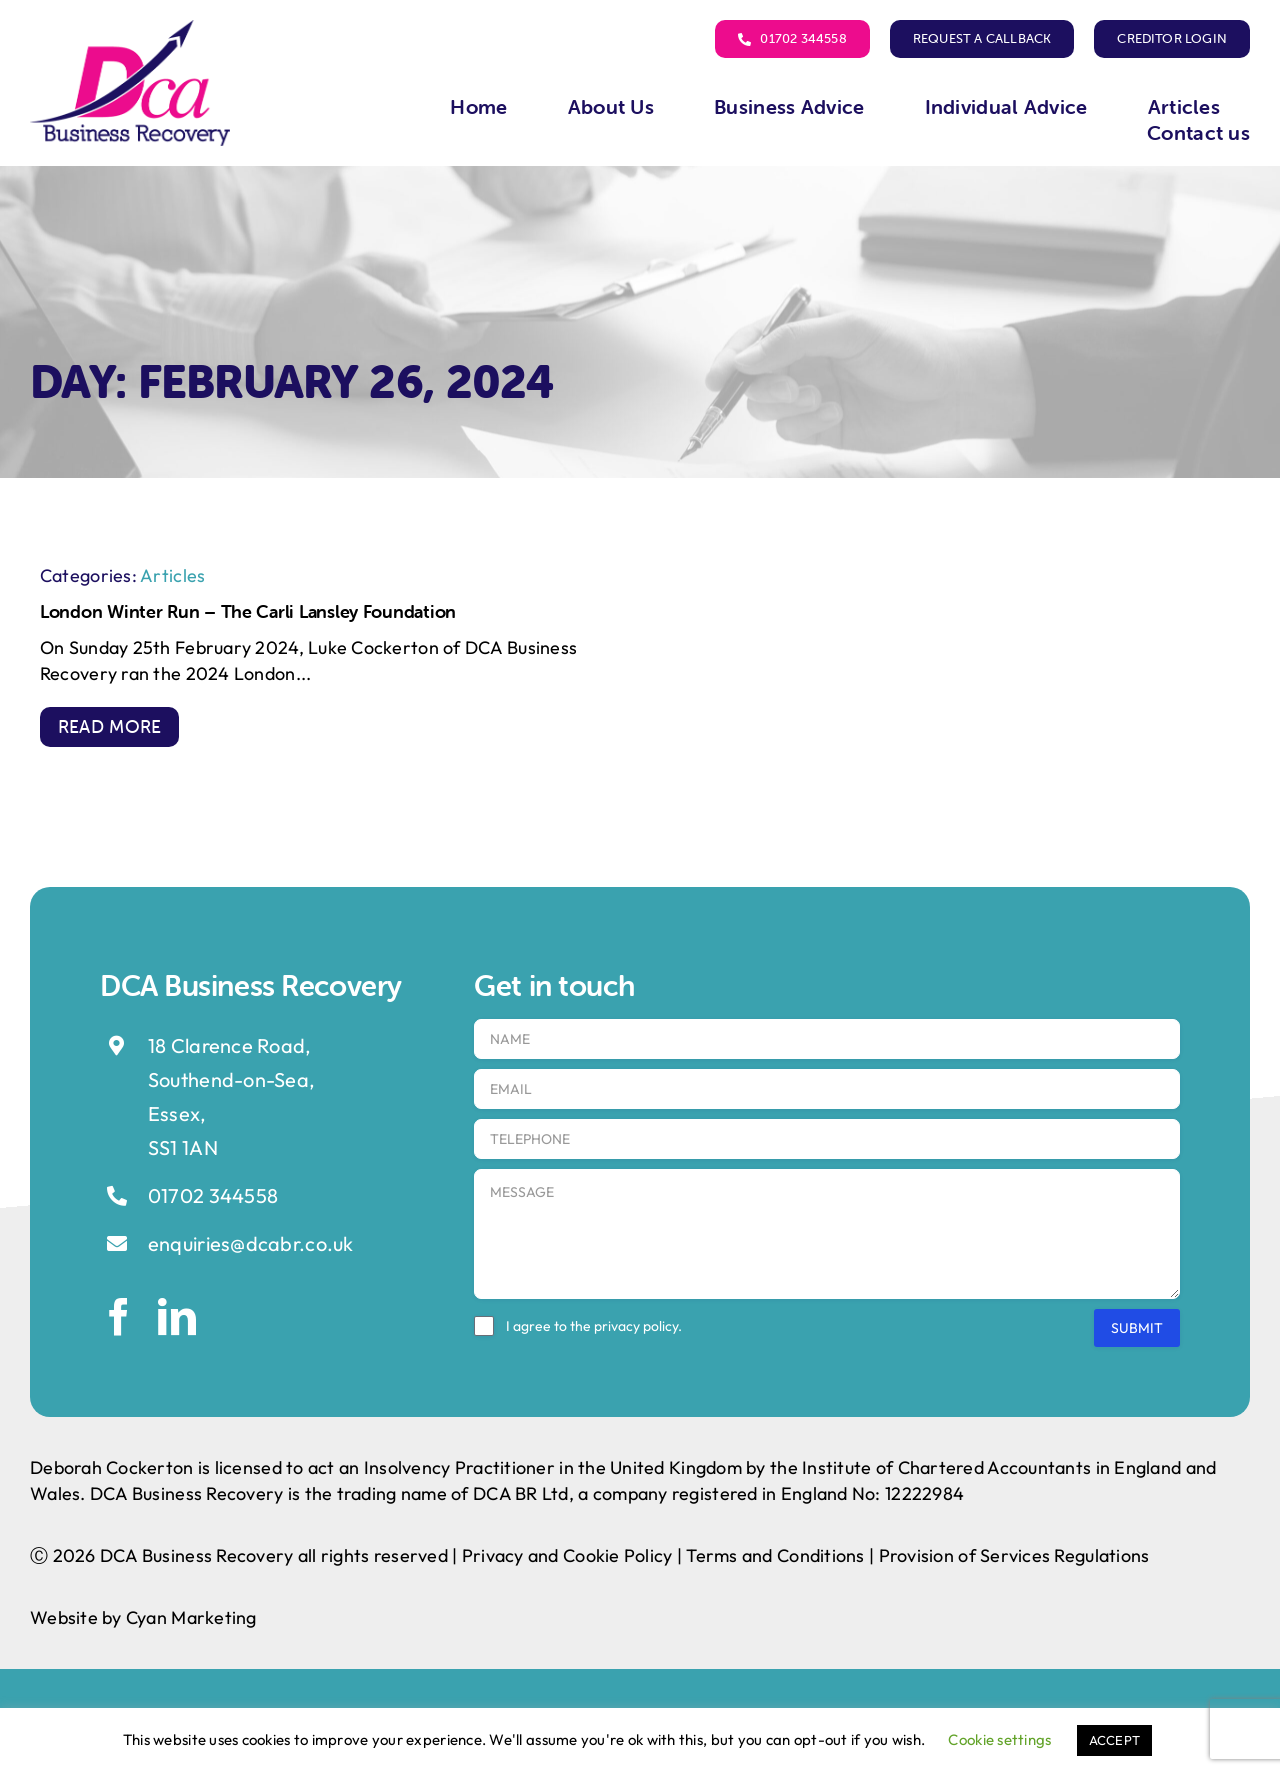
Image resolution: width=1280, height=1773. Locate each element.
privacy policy (636, 1326)
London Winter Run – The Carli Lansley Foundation (248, 611)
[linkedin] (177, 1317)
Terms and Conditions (775, 1555)
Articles (172, 575)
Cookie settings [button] (999, 1739)
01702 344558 (213, 1195)
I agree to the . (594, 1326)
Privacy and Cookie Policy (567, 1555)
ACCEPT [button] (1115, 1740)
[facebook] (119, 1317)
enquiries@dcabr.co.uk (251, 1243)
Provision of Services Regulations (1014, 1555)
